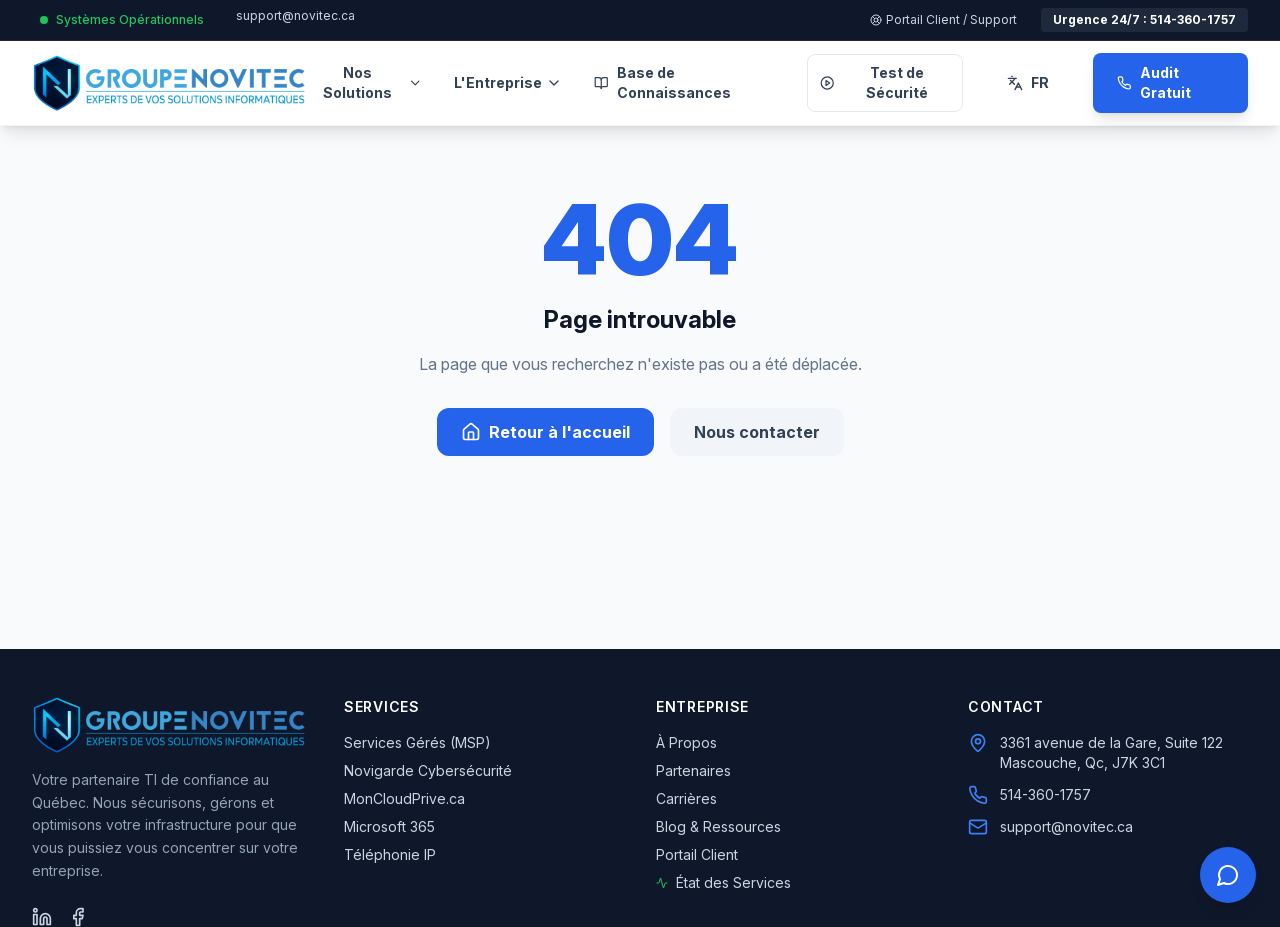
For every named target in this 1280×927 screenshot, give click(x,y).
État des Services (723, 882)
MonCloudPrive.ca (404, 798)
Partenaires (693, 770)
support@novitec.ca (295, 15)
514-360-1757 (1045, 794)
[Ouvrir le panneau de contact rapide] (1228, 875)
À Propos (686, 742)
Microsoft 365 (389, 826)
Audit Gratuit (1153, 82)
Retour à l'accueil (545, 432)
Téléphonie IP (390, 854)
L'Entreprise (508, 82)
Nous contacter (757, 432)
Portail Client (697, 854)
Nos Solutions (372, 82)
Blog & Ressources (718, 826)
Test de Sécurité (873, 82)
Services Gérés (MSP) (417, 742)
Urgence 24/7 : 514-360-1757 (1144, 19)
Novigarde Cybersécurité (428, 770)
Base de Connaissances (662, 82)
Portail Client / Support (943, 19)
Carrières (686, 798)
